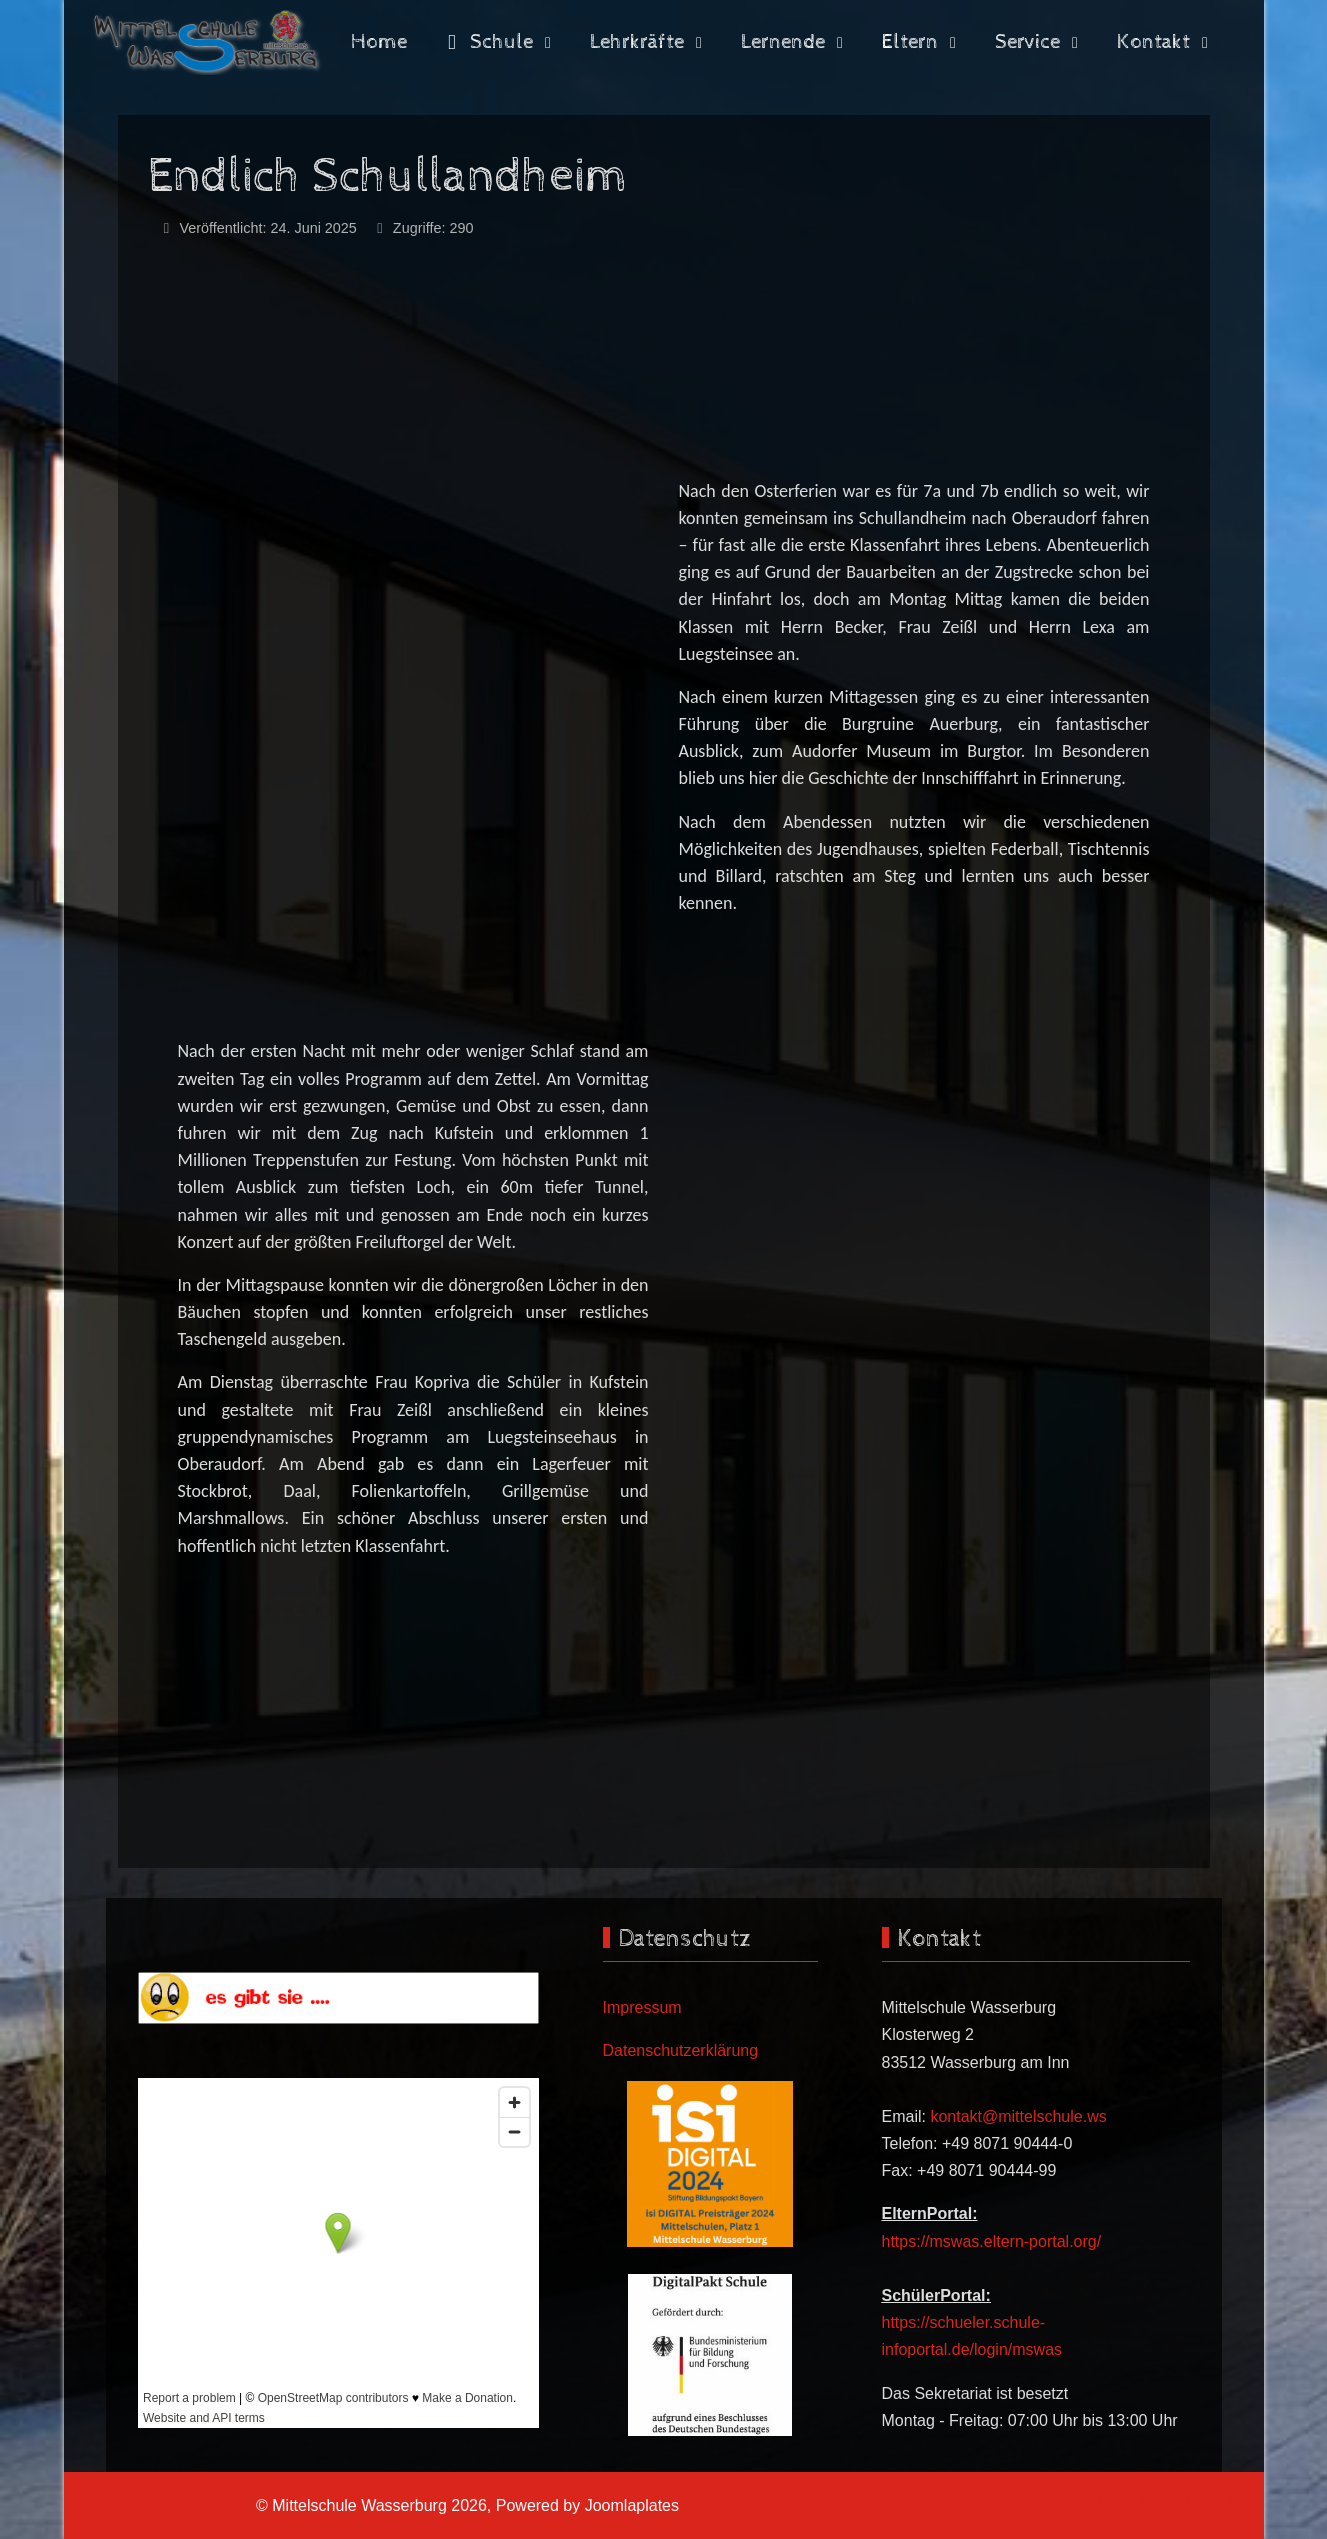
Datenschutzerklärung (681, 2050)
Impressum (642, 2007)
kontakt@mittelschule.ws (1018, 2116)
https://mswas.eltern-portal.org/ (992, 2241)
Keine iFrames (338, 2253)
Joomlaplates (632, 2505)
